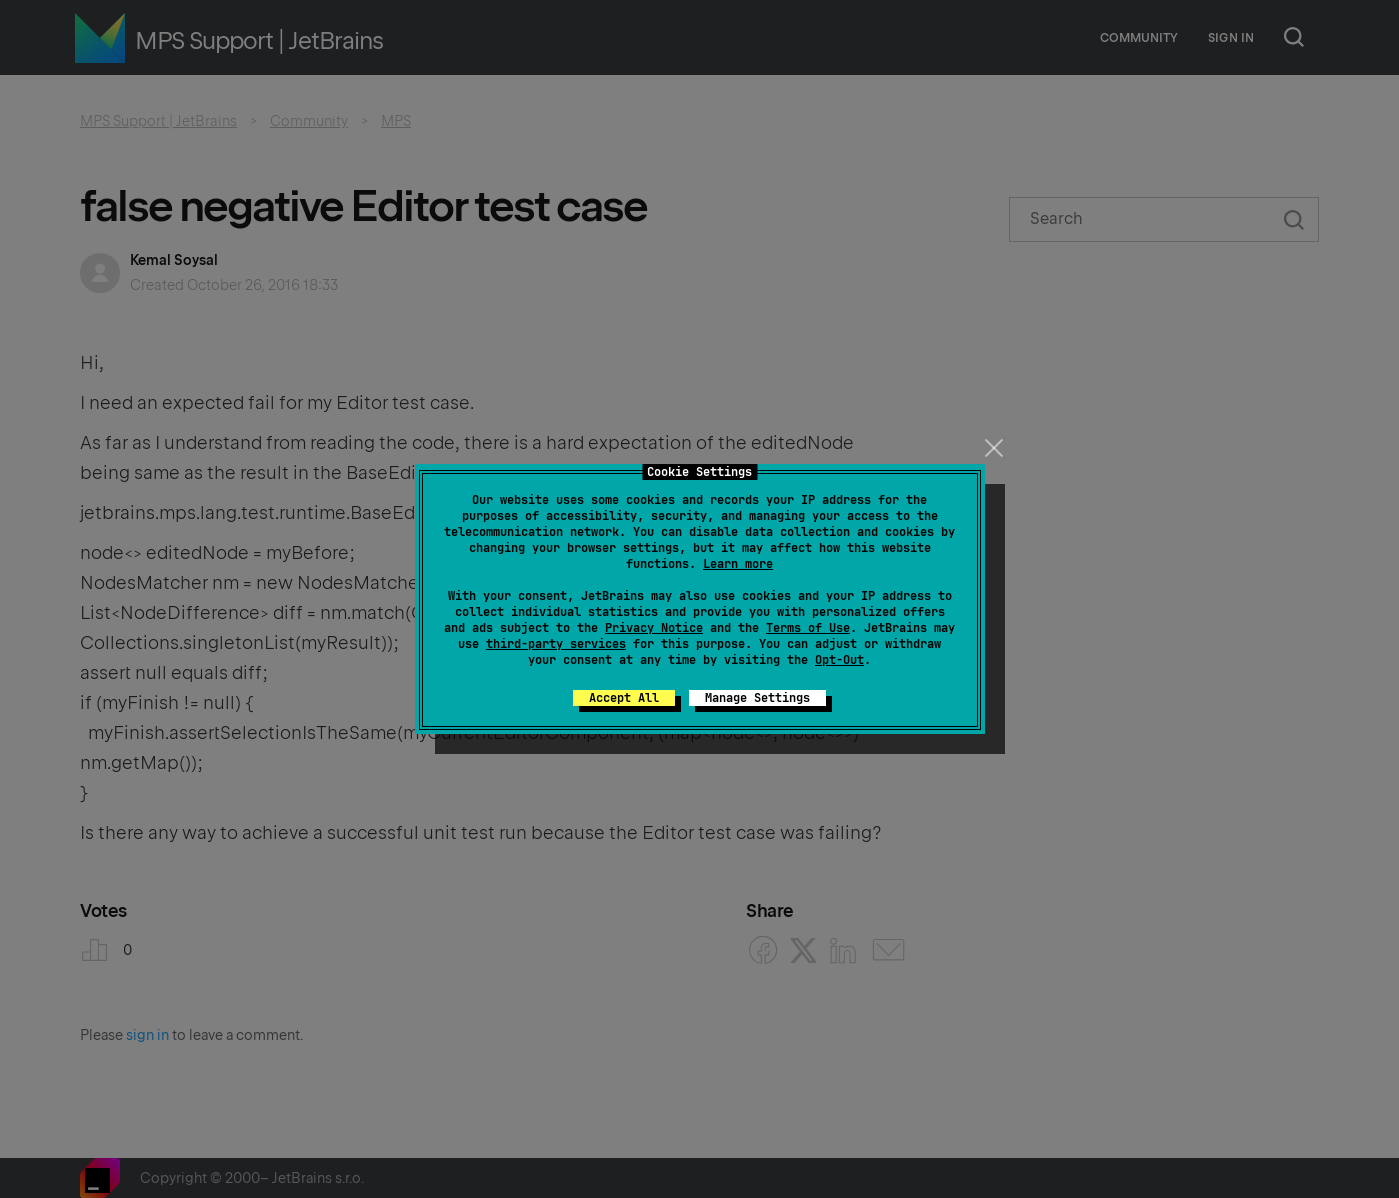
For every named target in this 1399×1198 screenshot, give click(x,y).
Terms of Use (808, 628)
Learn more (738, 564)
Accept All (624, 698)
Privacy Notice (654, 628)
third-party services (556, 644)
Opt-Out (839, 660)
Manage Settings (757, 698)
